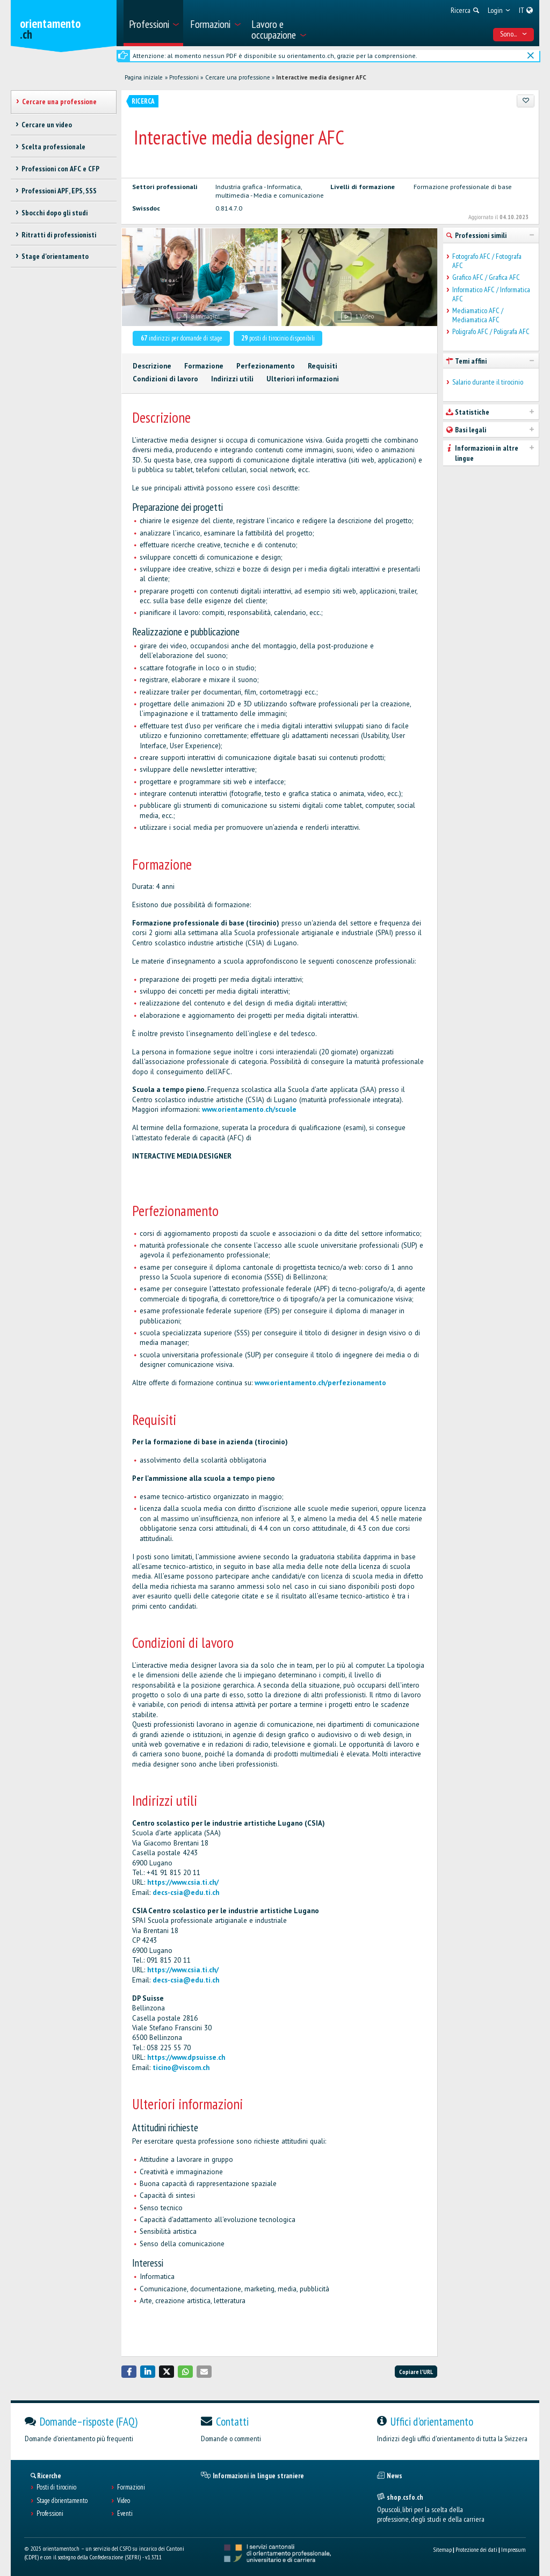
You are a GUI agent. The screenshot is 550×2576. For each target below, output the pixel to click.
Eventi (125, 2513)
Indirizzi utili (232, 378)
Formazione (203, 366)
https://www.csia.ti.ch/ (183, 1882)
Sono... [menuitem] (513, 34)
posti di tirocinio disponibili (278, 338)
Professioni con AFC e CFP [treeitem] (60, 168)
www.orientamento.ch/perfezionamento (320, 1382)
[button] (128, 2371)
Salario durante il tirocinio (487, 382)
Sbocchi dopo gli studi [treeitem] (54, 213)
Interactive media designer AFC (321, 77)
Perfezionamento (265, 366)
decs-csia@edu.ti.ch (186, 1892)
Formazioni (131, 2487)
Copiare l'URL (416, 2372)
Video (123, 2501)
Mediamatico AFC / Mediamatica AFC (477, 315)
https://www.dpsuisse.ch (186, 2057)
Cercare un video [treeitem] (46, 124)
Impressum (513, 2549)
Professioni (184, 77)
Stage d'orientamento (62, 2501)
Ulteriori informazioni (302, 378)
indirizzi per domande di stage (181, 338)
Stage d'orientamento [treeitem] (55, 256)
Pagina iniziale (144, 77)
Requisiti (322, 366)
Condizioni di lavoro (165, 378)
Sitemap (442, 2549)
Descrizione (152, 366)
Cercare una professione (237, 77)
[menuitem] (153, 23)
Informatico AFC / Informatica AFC (491, 294)
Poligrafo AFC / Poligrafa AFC (491, 331)
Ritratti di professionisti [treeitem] (58, 235)
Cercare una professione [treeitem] (59, 101)
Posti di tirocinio (56, 2487)
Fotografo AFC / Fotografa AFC (487, 261)
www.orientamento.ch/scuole (249, 1109)
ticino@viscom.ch (181, 2067)
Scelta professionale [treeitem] (53, 146)
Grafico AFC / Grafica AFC (486, 277)
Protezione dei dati (476, 2549)
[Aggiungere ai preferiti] (525, 101)
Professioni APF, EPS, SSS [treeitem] (59, 191)
